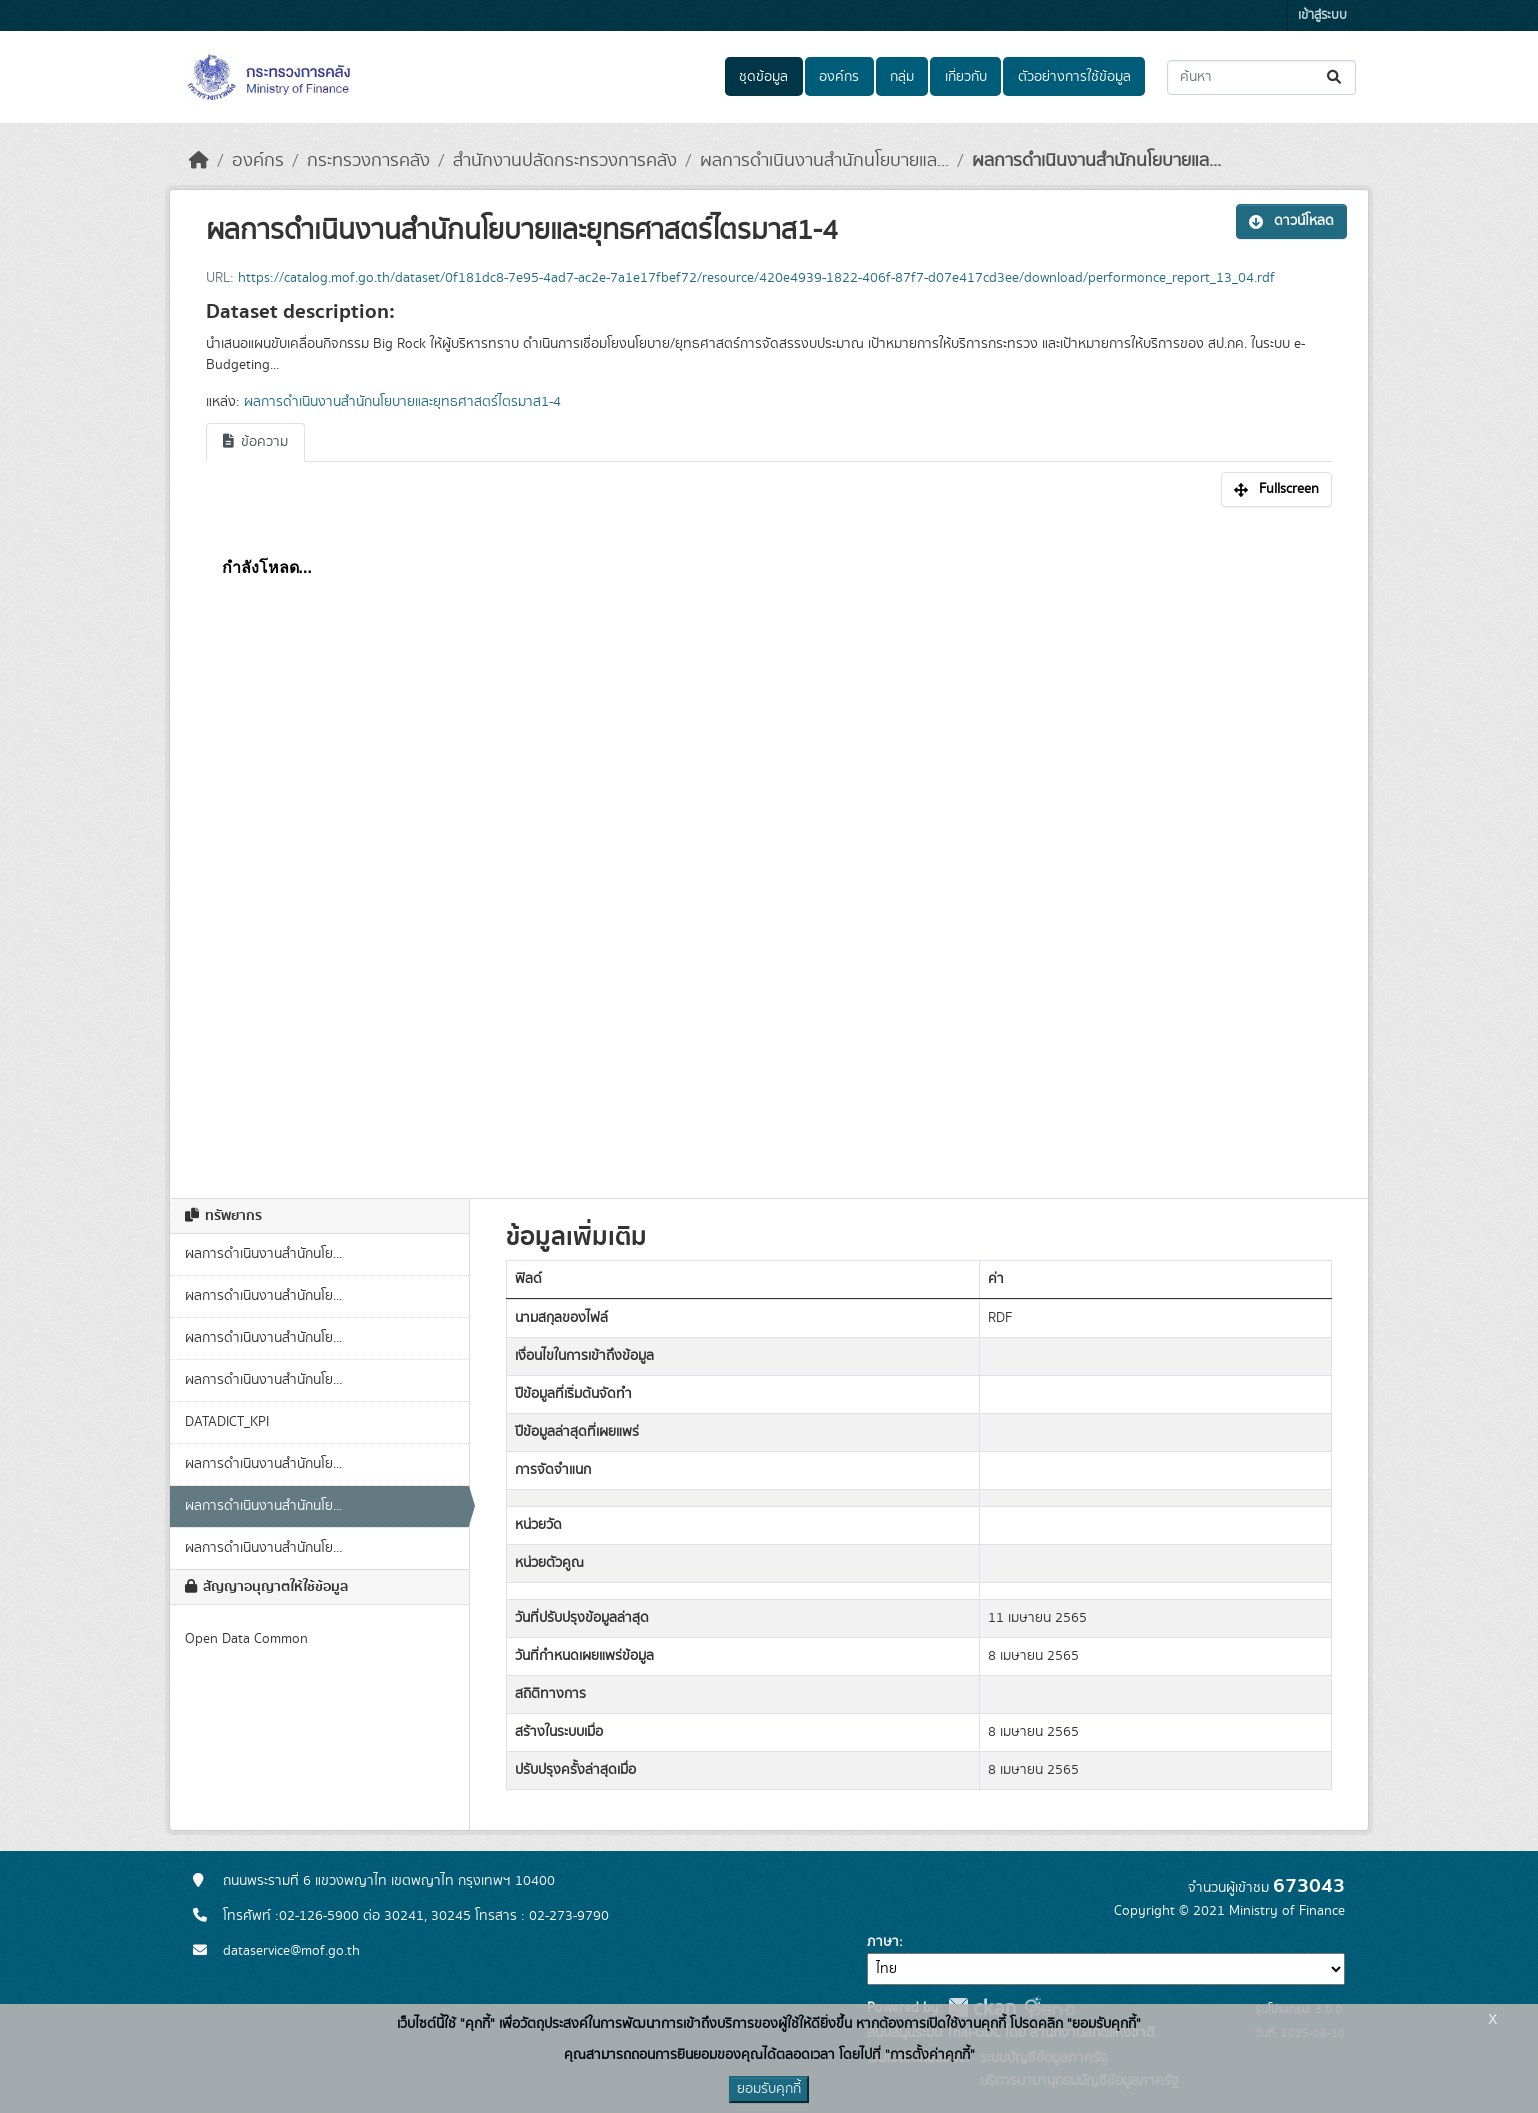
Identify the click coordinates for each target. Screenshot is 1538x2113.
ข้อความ (255, 442)
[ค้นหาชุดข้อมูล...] (1261, 77)
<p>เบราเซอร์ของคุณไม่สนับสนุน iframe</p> (769, 842)
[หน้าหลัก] (199, 161)
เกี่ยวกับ (966, 77)
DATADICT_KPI (227, 1422)
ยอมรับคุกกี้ (769, 2089)
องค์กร (839, 77)
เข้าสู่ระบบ (1322, 15)
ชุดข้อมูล (763, 77)
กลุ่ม (902, 77)
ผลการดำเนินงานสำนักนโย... (263, 1254)
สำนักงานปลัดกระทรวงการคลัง (565, 161)
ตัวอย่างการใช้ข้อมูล (1074, 77)
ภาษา (883, 1942)
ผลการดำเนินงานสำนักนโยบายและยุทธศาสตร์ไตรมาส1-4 (402, 402)
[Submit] (1335, 77)
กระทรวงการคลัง (368, 161)
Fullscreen (1276, 489)
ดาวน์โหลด (1291, 221)
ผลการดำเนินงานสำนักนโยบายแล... (824, 161)
